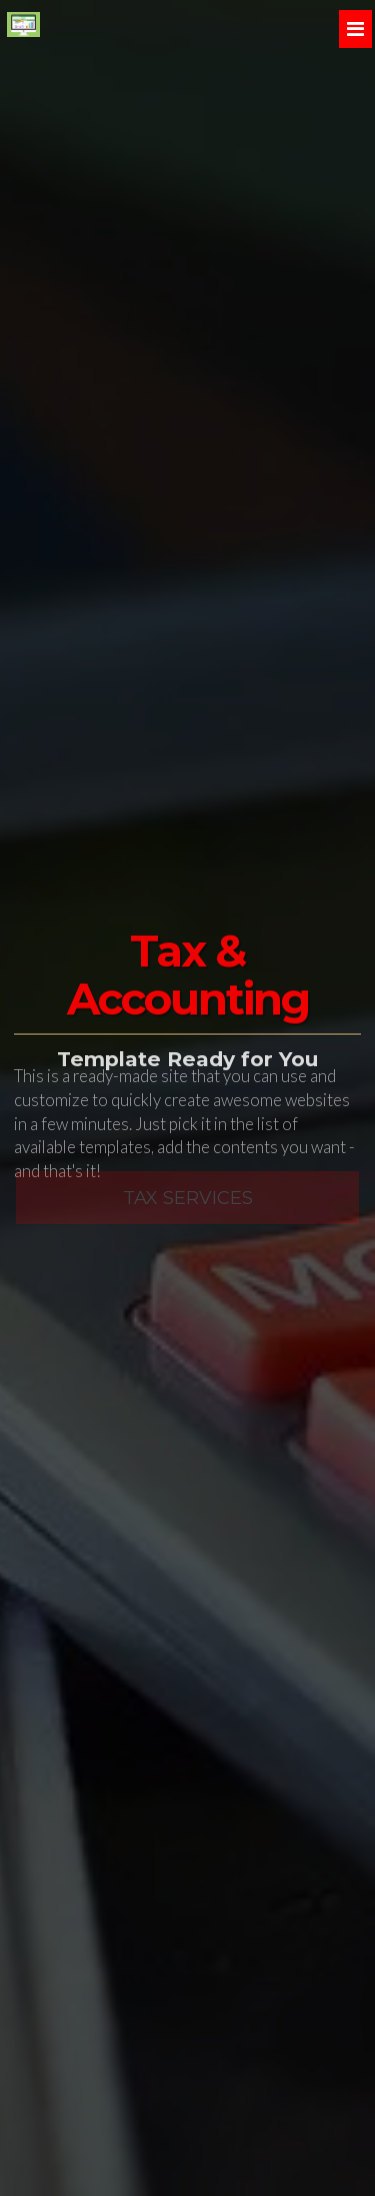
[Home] (23, 24)
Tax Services (188, 1188)
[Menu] (355, 29)
